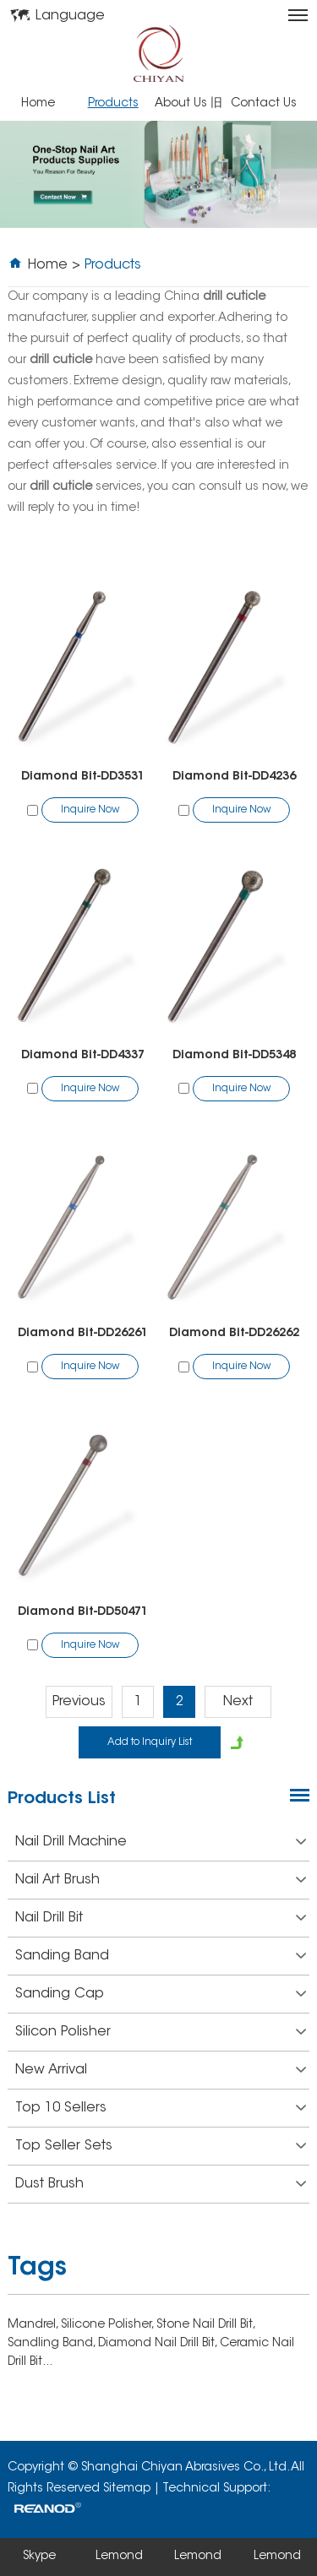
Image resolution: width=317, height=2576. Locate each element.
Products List (62, 1799)
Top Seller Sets (160, 2146)
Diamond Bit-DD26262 (234, 1334)
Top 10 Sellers (160, 2108)
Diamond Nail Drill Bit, (159, 2344)
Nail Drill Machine (160, 1842)
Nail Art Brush (160, 1880)
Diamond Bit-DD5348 (234, 1056)
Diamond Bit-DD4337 (83, 1056)
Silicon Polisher (160, 2032)
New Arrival (160, 2070)
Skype (39, 2556)
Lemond (119, 2556)
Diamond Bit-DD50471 (83, 1612)
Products (113, 104)
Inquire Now (90, 810)
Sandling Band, (53, 2344)
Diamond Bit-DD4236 (234, 777)
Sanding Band (160, 1956)
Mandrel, (34, 2325)
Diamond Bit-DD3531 (83, 777)
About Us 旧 (188, 104)
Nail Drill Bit (160, 1918)
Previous (79, 1702)
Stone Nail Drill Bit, (205, 2325)
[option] (158, 174)
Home (38, 104)
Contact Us (264, 104)
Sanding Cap (160, 1994)
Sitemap (126, 2489)
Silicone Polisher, (108, 2325)
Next (238, 1702)
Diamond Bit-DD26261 (83, 1334)
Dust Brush (160, 2184)
